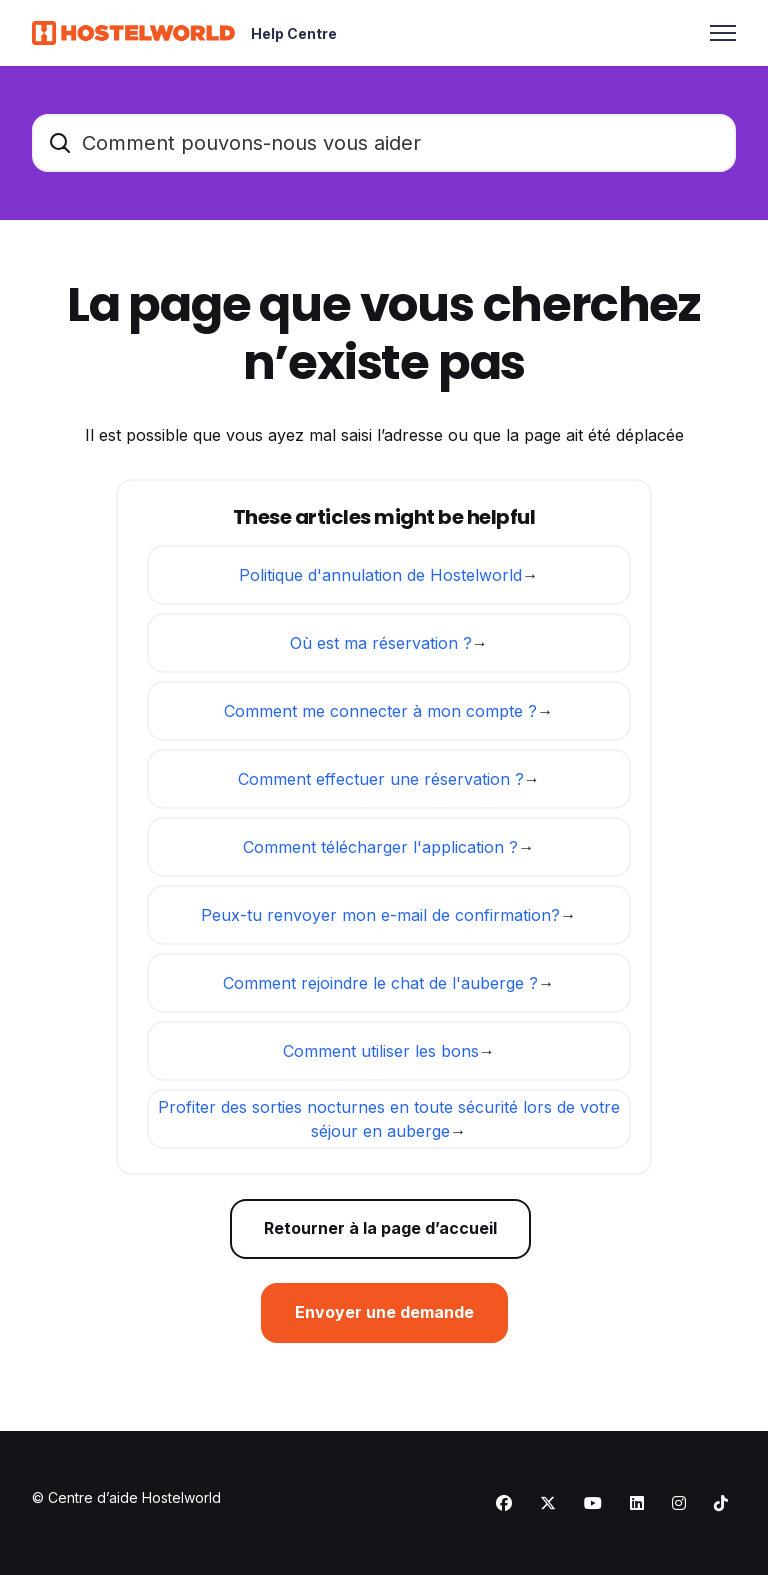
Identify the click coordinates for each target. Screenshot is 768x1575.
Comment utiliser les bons (381, 1051)
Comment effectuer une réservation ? (381, 779)
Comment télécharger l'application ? (380, 847)
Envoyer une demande (384, 1313)
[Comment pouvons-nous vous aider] (384, 143)
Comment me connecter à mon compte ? (380, 711)
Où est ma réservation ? (381, 643)
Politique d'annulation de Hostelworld (380, 575)
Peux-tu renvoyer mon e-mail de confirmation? (380, 915)
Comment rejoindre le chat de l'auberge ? (380, 983)
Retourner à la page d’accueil (380, 1229)
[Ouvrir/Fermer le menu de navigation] (723, 33)
